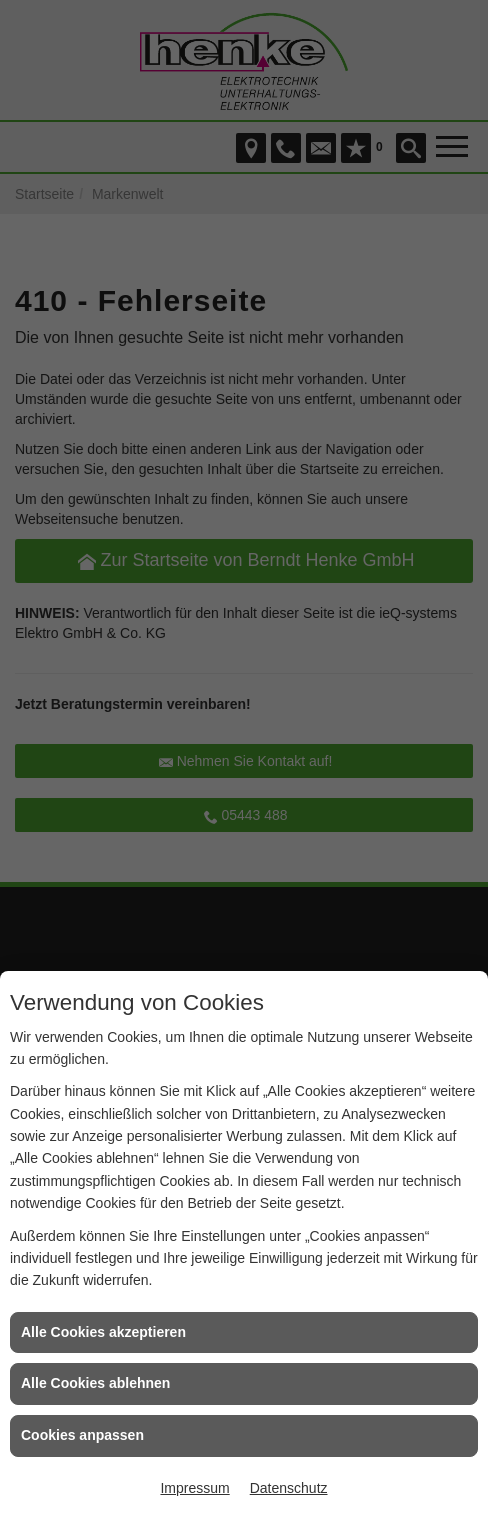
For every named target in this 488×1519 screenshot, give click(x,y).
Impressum (194, 1488)
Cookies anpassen (82, 1435)
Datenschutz (289, 1488)
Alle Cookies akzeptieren (103, 1332)
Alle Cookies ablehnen (95, 1383)
